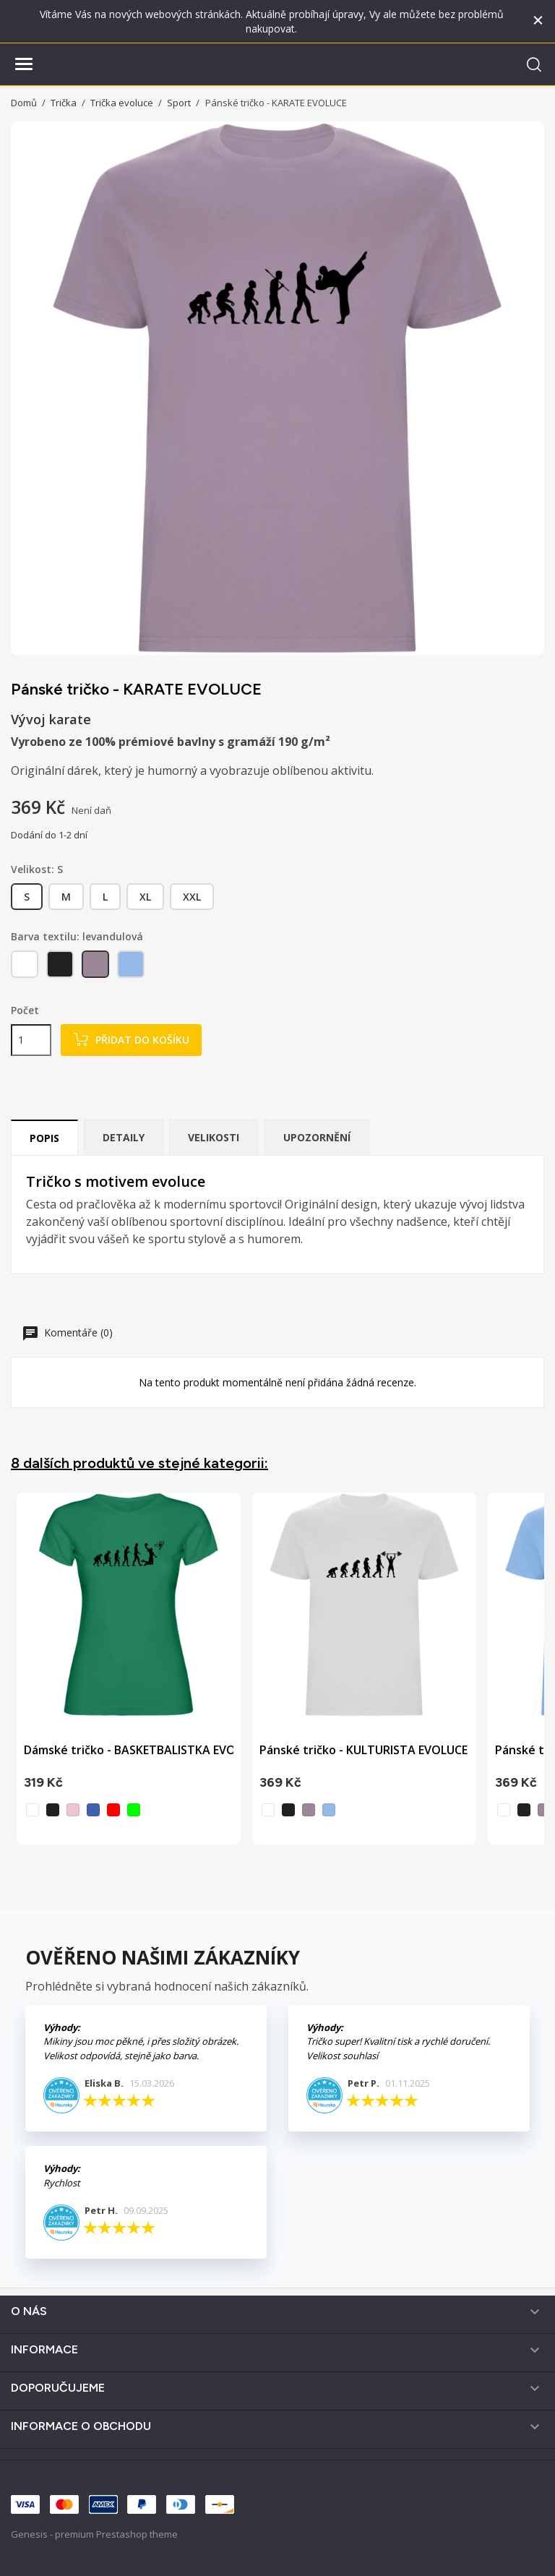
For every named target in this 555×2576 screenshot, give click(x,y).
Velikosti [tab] (213, 1137)
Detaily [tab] (124, 1137)
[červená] (113, 1809)
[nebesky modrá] (132, 967)
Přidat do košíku (131, 1040)
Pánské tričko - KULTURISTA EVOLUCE (363, 1750)
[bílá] (25, 967)
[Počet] (31, 1040)
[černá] (61, 967)
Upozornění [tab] (316, 1137)
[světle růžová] (72, 1809)
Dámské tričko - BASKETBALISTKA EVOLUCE (143, 1750)
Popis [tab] (44, 1138)
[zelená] (133, 1809)
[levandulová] (96, 967)
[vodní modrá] (93, 1809)
